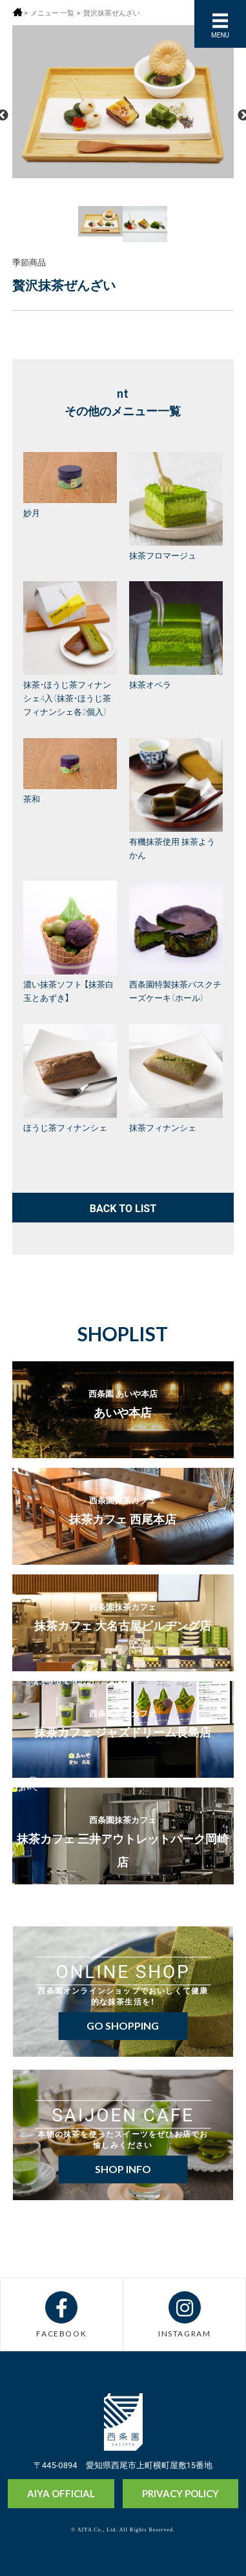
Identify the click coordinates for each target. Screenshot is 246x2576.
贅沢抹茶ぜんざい (111, 12)
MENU (220, 34)
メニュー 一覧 (52, 12)
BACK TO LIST (123, 1207)
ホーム (18, 12)
